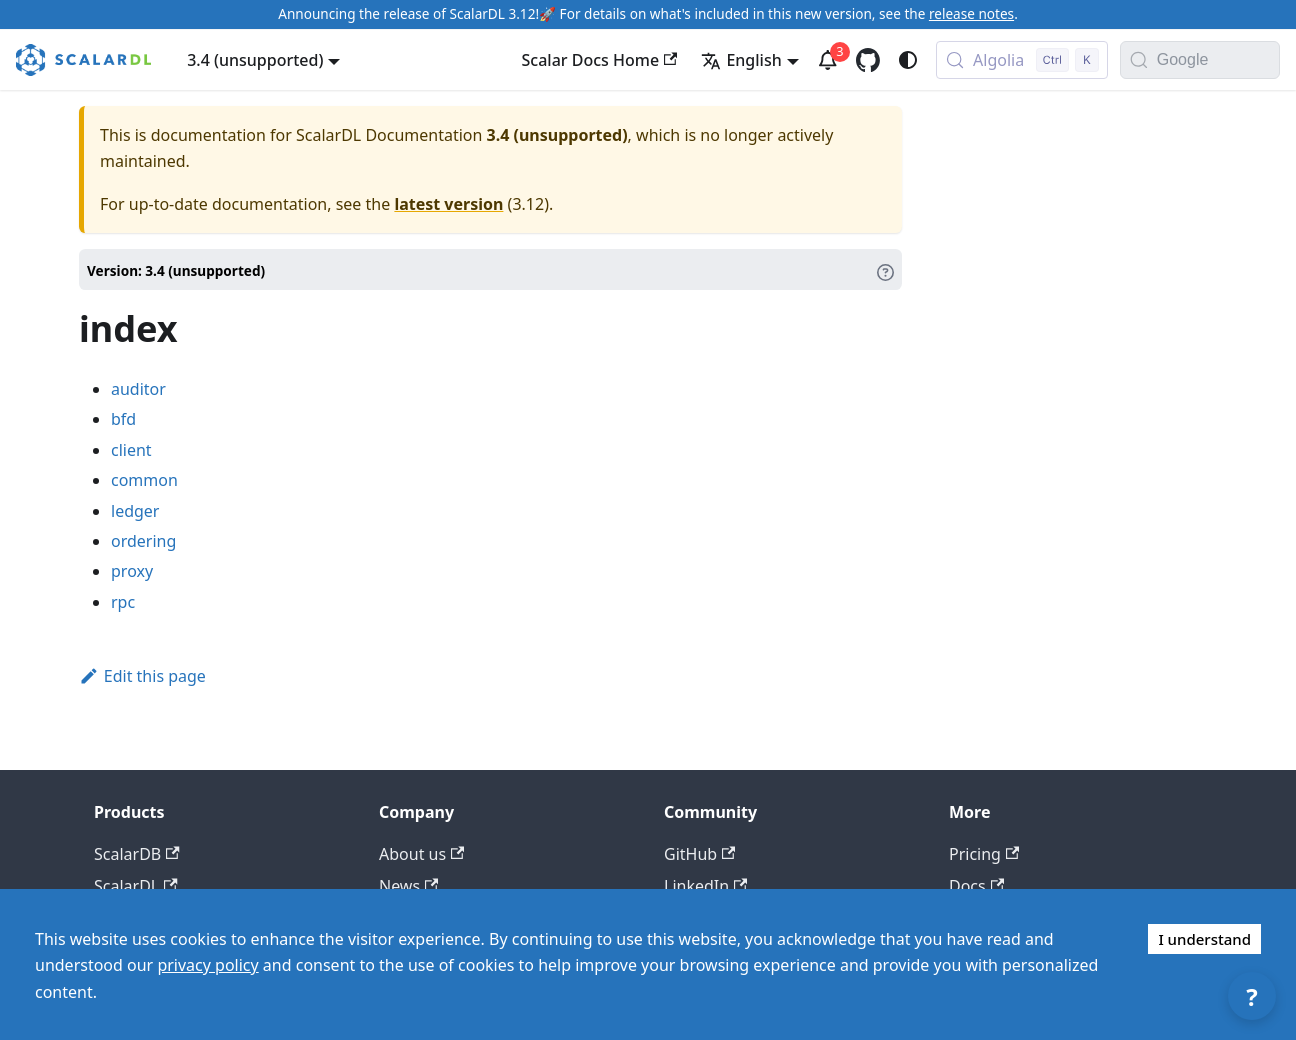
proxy (132, 571)
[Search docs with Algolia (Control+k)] (1022, 60)
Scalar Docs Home (600, 60)
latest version (448, 204)
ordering (143, 541)
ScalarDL (136, 886)
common (144, 480)
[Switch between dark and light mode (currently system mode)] (908, 60)
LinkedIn (705, 886)
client (131, 450)
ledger (135, 511)
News (408, 886)
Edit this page (142, 676)
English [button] (741, 60)
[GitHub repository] (868, 60)
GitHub (699, 854)
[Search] (1139, 60)
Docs (976, 886)
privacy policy (207, 965)
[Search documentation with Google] (1218, 60)
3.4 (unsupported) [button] (255, 60)
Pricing (984, 854)
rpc (123, 602)
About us (421, 854)
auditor (138, 389)
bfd (123, 419)
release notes (971, 13)
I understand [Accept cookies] (1204, 939)
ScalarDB (137, 854)
